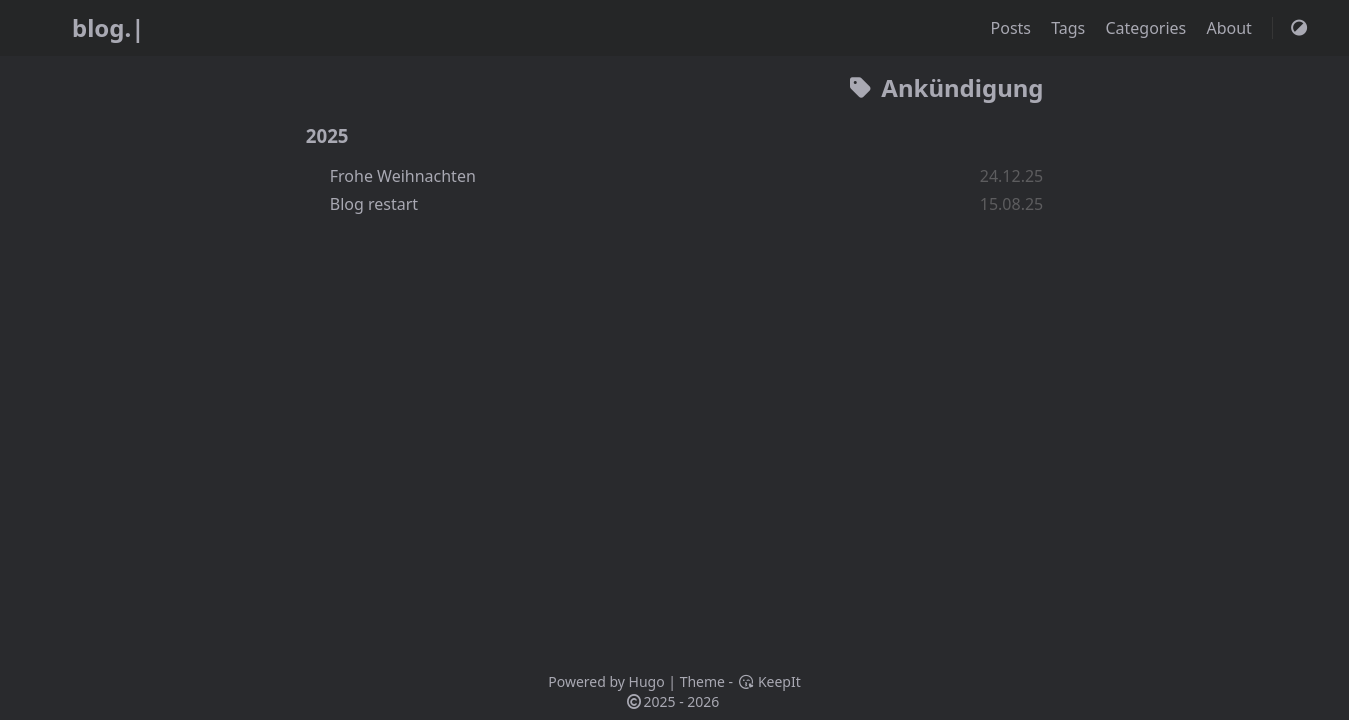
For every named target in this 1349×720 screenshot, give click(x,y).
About (1231, 28)
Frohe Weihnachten (403, 176)
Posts (1013, 28)
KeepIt (769, 681)
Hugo (647, 681)
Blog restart (374, 204)
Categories (1147, 28)
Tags (1070, 28)
